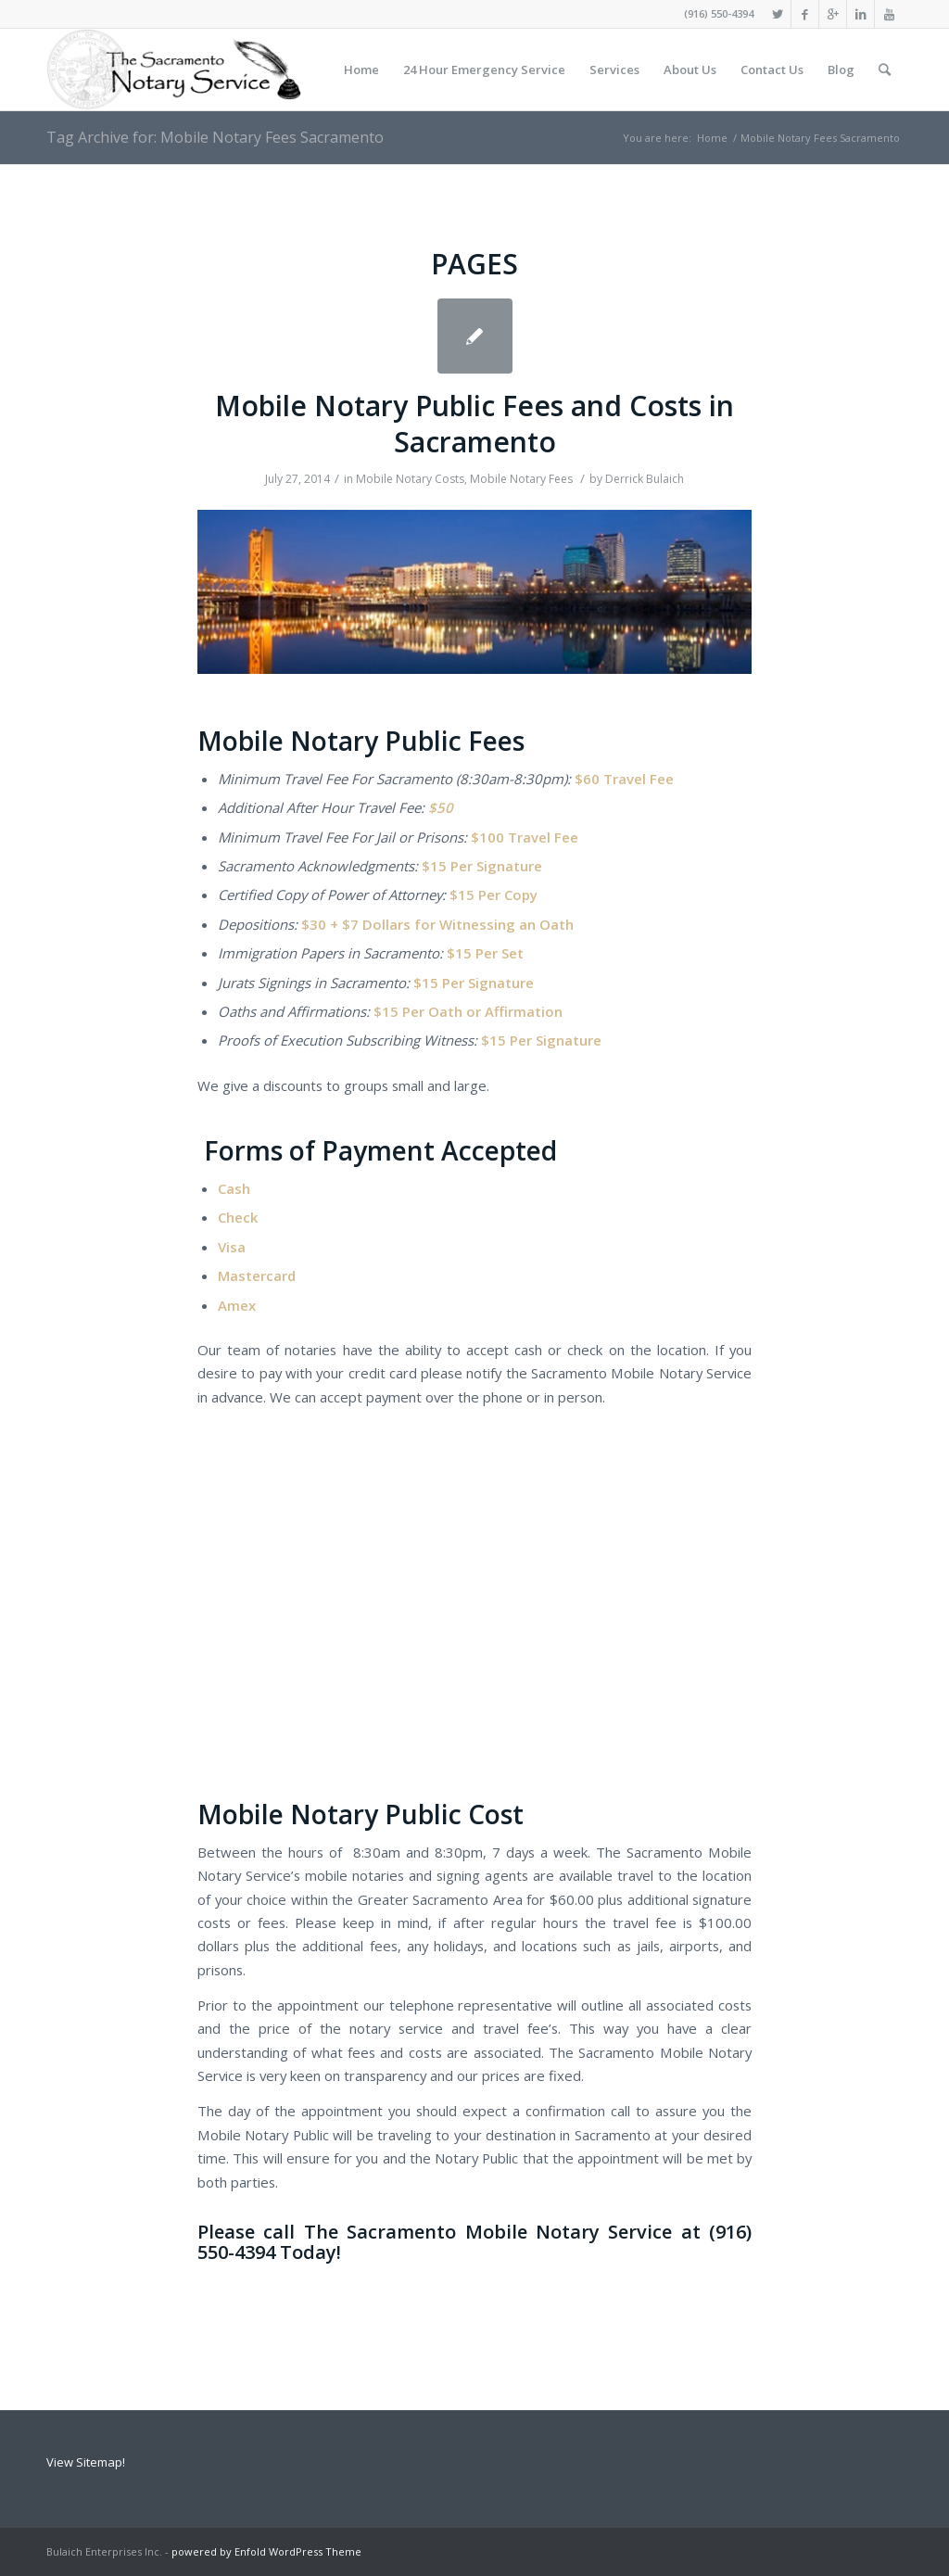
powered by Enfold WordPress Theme (266, 2551)
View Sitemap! (85, 2462)
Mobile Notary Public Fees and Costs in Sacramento (474, 424)
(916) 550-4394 (718, 13)
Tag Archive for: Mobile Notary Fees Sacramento (215, 137)
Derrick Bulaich (644, 479)
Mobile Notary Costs (410, 479)
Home (712, 138)
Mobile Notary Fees (521, 479)
